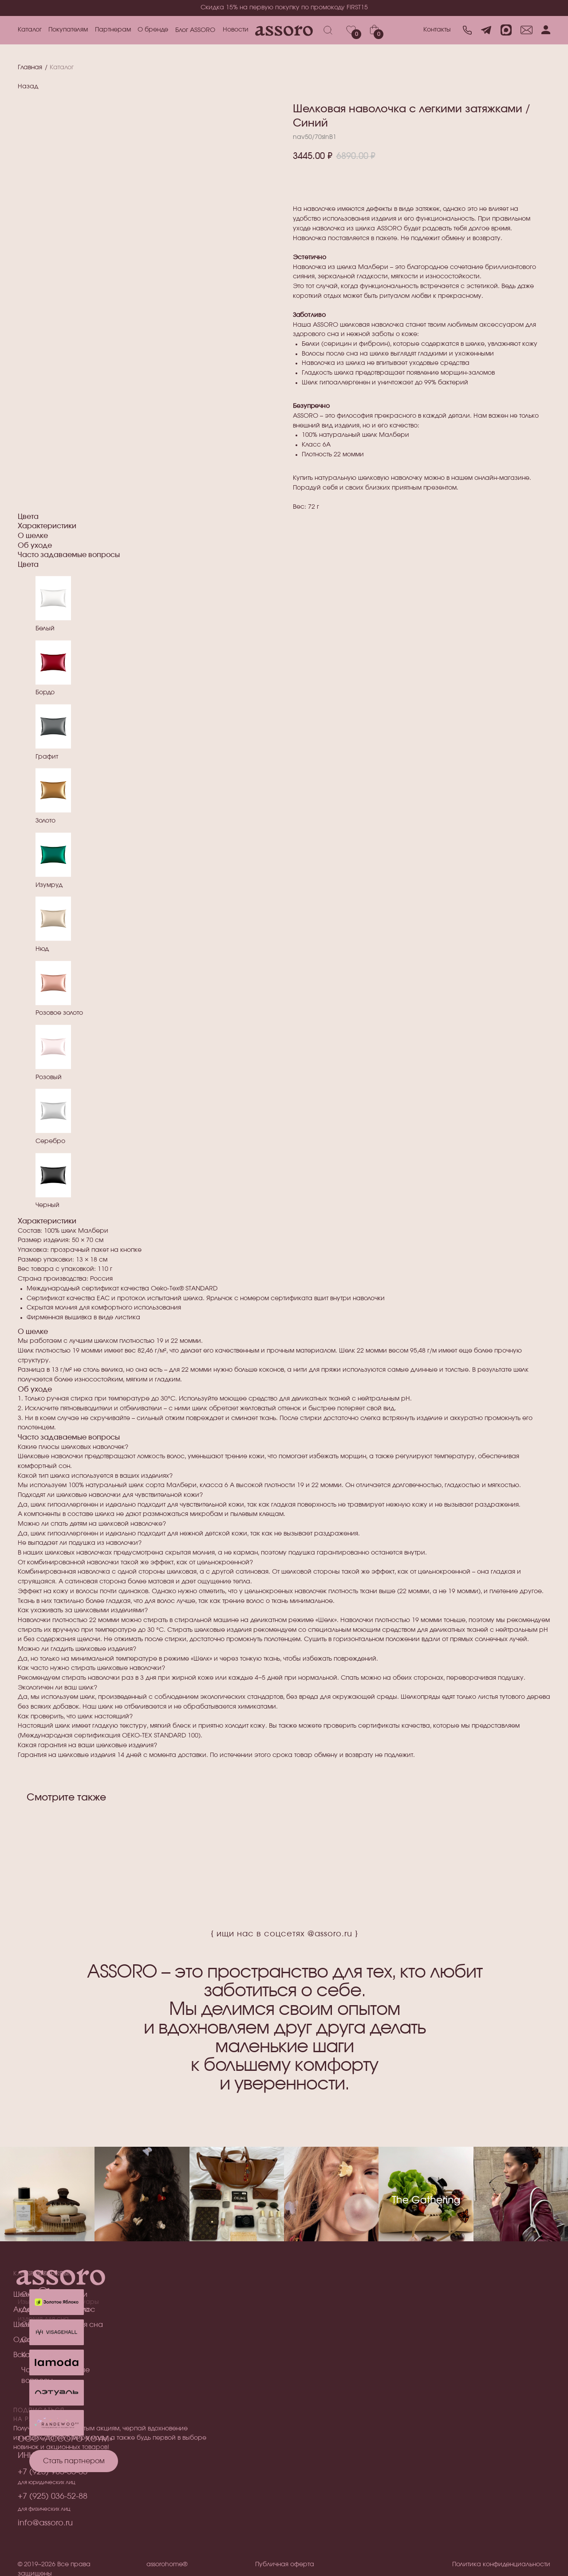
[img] (56, 2393)
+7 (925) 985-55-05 (52, 2472)
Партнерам (113, 30)
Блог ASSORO (195, 30)
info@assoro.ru (45, 2523)
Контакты (437, 30)
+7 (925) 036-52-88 (52, 2497)
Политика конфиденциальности (501, 2564)
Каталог (30, 30)
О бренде (153, 30)
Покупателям (68, 30)
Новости (235, 30)
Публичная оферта (284, 2564)
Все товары (33, 2354)
